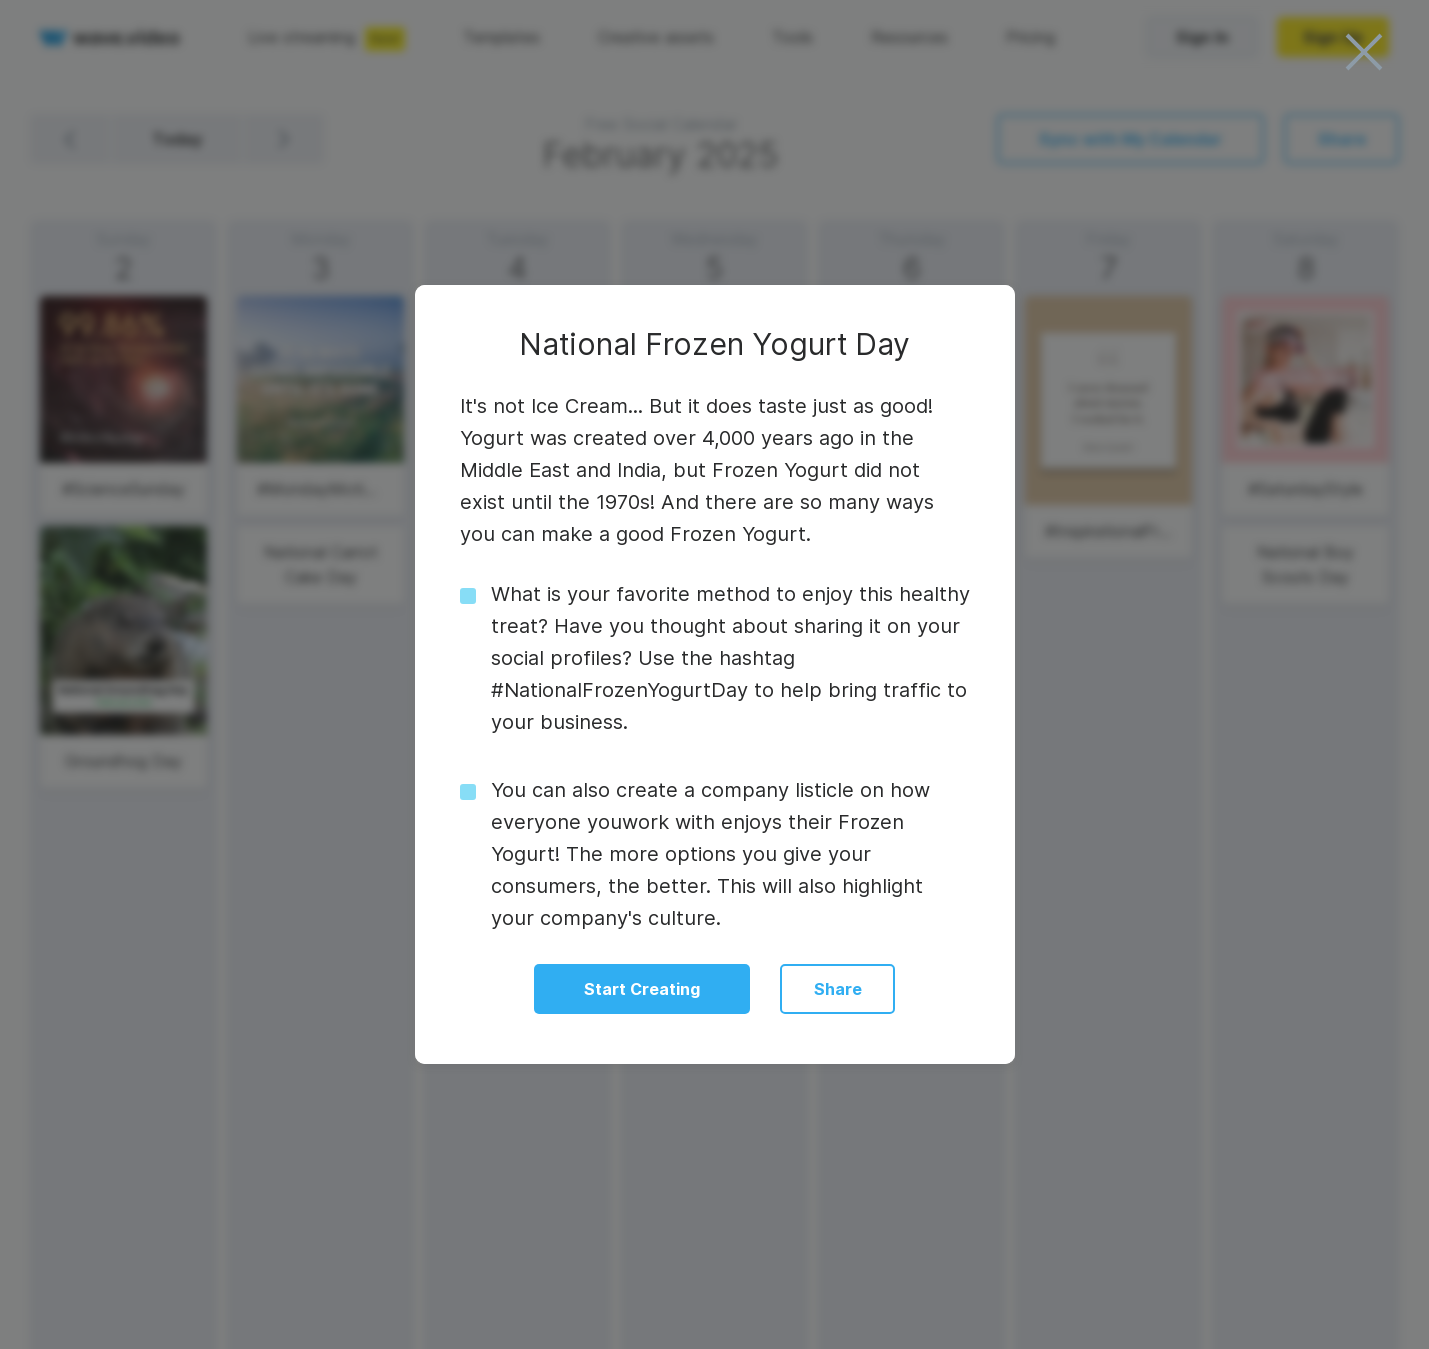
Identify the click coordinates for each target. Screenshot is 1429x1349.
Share (838, 989)
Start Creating (642, 989)
